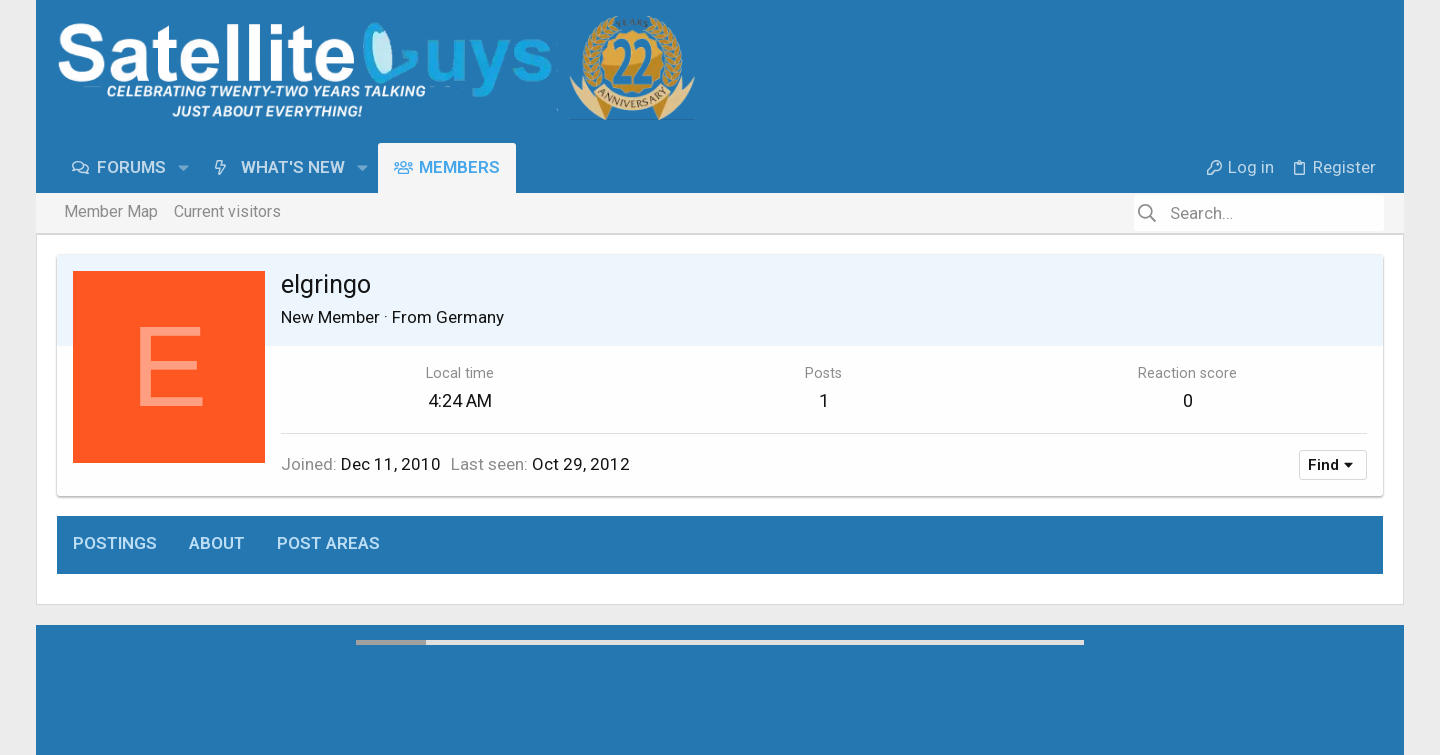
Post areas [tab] (328, 543)
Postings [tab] (115, 543)
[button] (183, 167)
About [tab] (217, 543)
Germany (470, 317)
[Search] (1259, 213)
